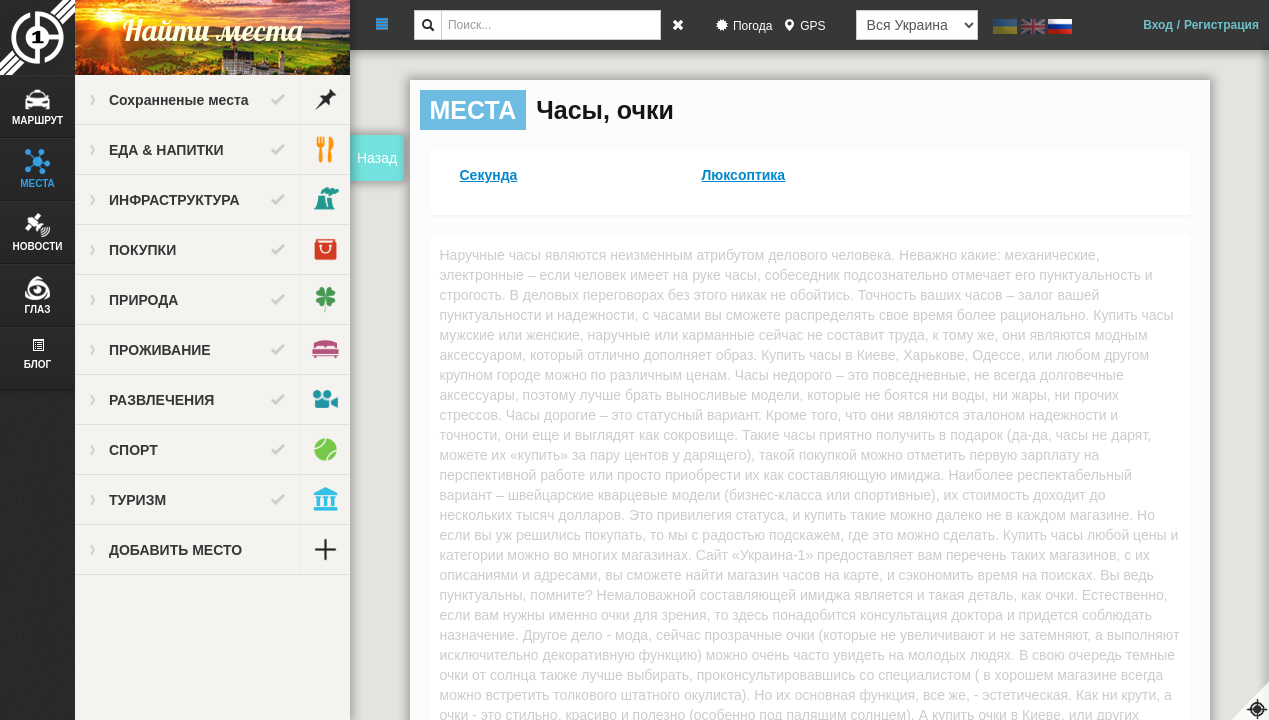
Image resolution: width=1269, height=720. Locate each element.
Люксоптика (744, 175)
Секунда (489, 175)
